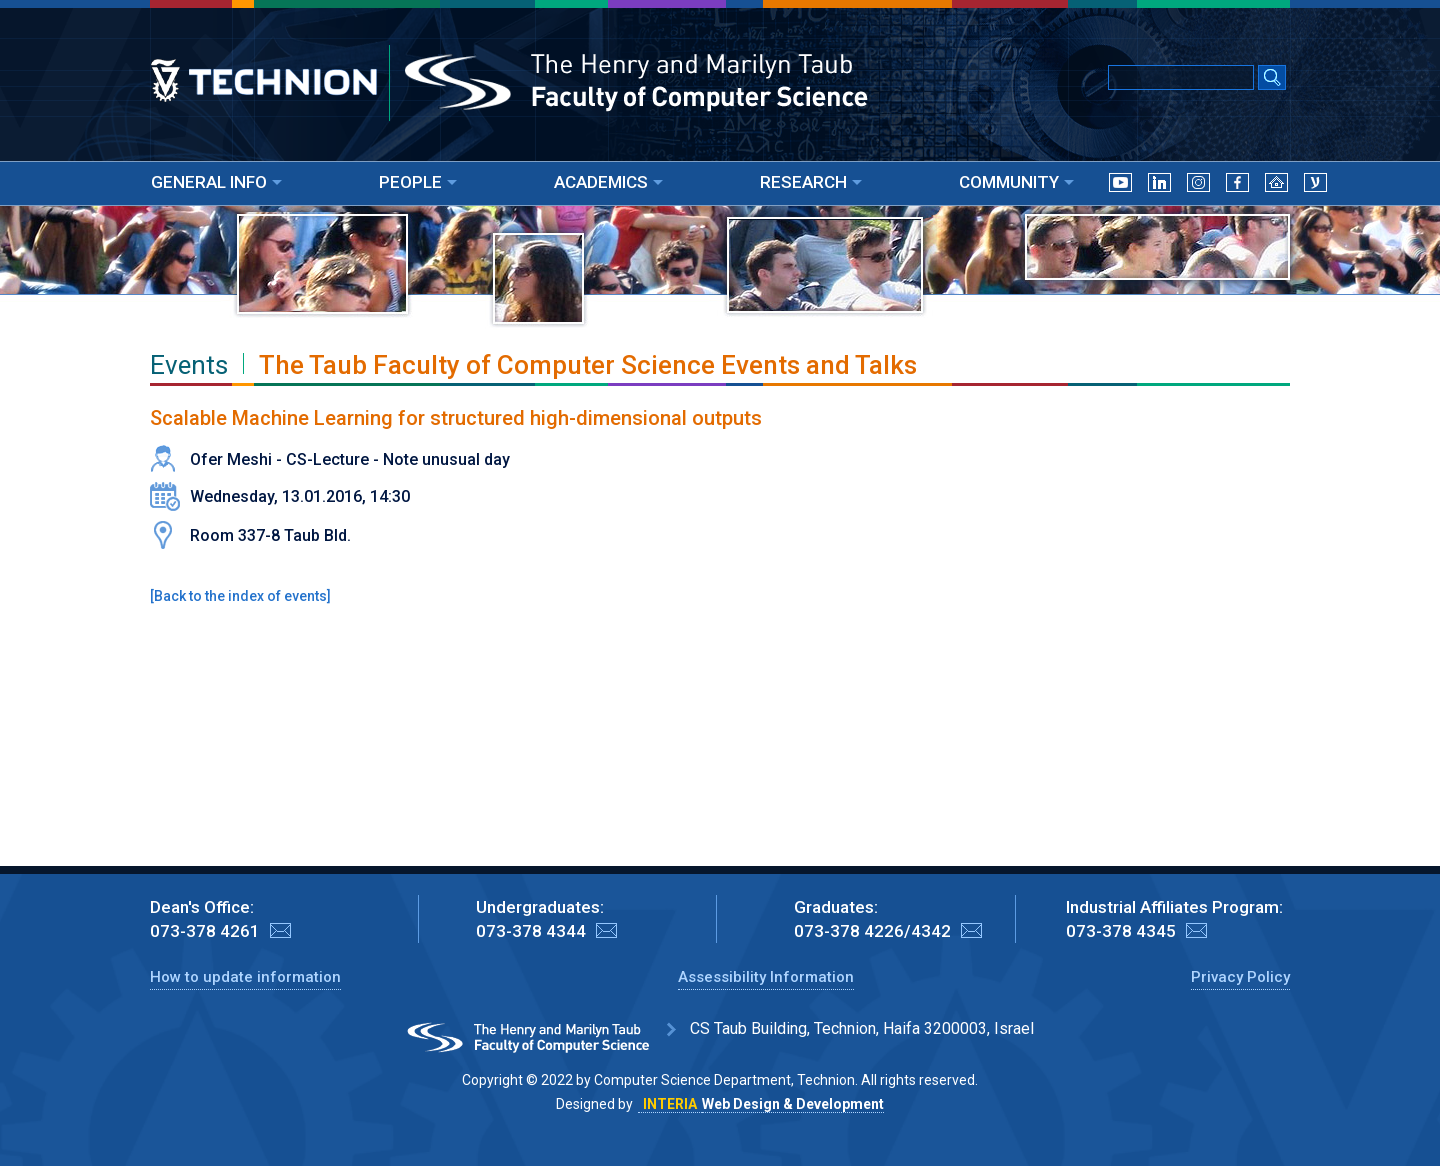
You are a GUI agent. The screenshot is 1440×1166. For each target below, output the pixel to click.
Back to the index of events (240, 596)
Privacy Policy (1240, 977)
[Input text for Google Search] (1181, 77)
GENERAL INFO (216, 182)
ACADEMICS (608, 182)
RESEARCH (811, 182)
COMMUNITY (1016, 182)
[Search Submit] (1272, 79)
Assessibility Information (766, 977)
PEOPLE (418, 182)
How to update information (245, 977)
